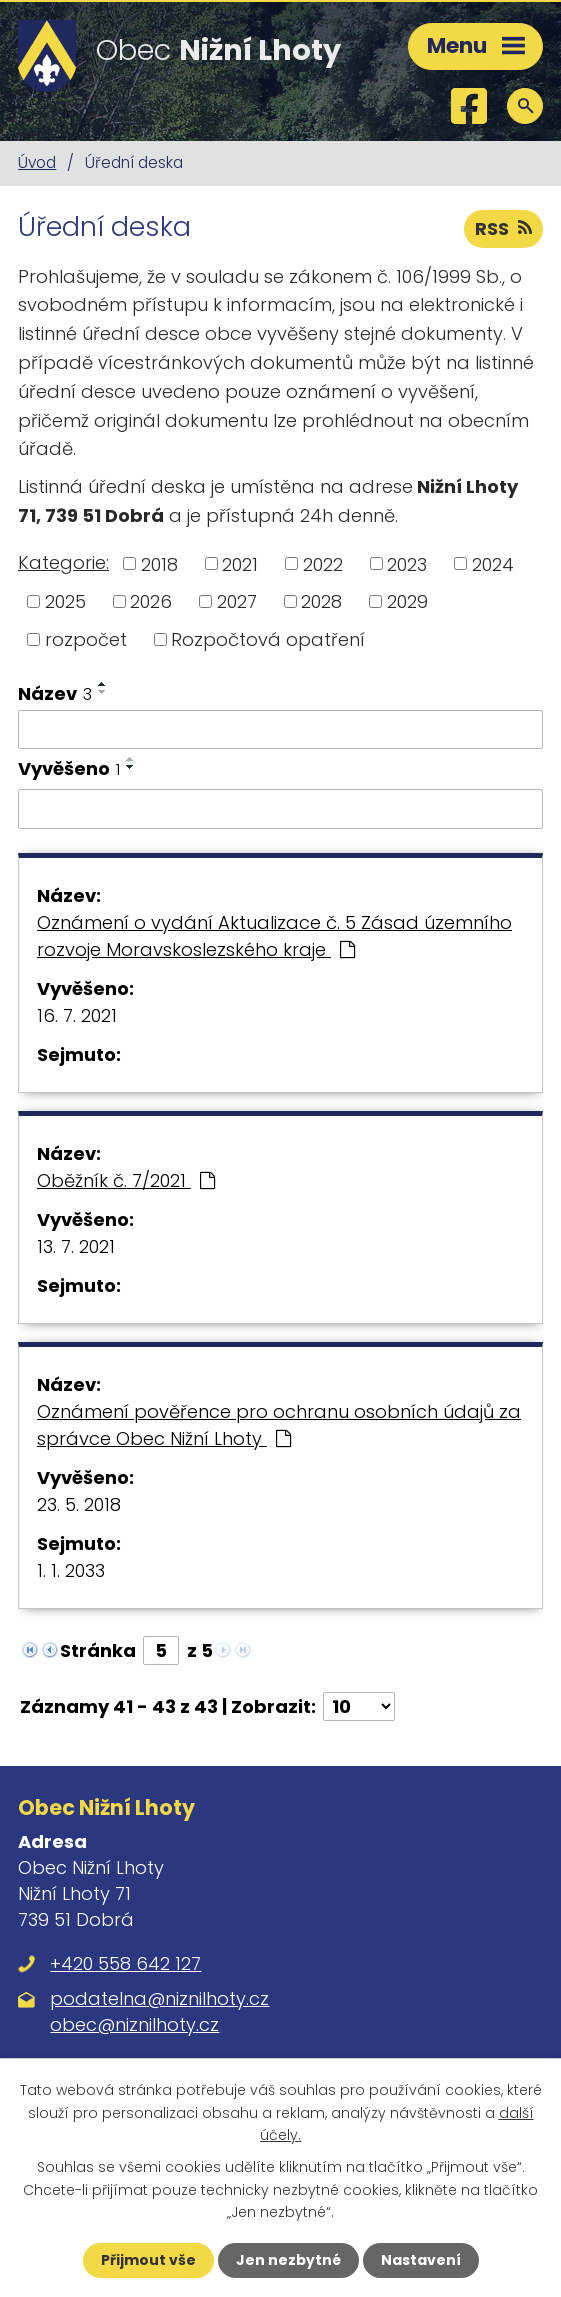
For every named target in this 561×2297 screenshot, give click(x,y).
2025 (65, 601)
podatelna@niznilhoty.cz (159, 1998)
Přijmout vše (148, 2260)
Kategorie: (63, 562)
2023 (407, 563)
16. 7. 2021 (77, 1015)
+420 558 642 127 (125, 1963)
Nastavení (421, 2260)
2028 (321, 601)
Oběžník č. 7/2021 (126, 1180)
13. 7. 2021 (76, 1246)
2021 (240, 563)
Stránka (98, 1650)
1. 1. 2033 (71, 1570)
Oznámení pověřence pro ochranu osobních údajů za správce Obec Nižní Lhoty (279, 1425)
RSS (503, 228)
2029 (407, 601)
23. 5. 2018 (79, 1504)
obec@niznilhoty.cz (134, 2024)
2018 (159, 563)
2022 (323, 563)
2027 (237, 601)
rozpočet (86, 639)
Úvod (37, 162)
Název (55, 693)
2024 (493, 563)
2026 (151, 601)
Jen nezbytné (288, 2260)
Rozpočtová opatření (268, 639)
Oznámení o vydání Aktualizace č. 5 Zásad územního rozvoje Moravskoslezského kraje (274, 936)
